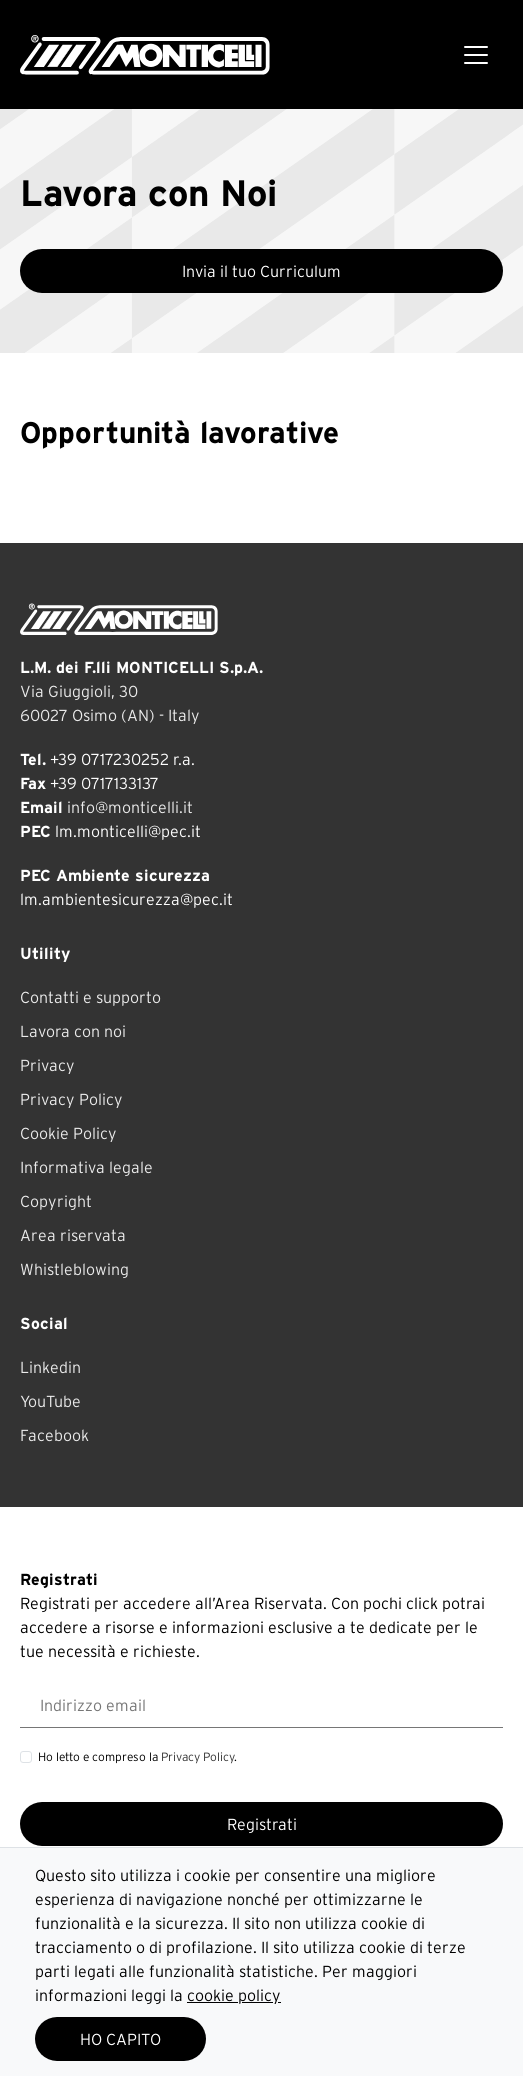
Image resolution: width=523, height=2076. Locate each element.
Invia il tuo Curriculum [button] (261, 271)
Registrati (262, 1824)
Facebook (54, 1435)
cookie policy (234, 1995)
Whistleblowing (74, 1269)
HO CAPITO (120, 2039)
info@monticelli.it (130, 807)
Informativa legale (86, 1167)
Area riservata (73, 1235)
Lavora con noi (73, 1031)
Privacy (47, 1065)
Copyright (56, 1201)
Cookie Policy (68, 1133)
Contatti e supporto (90, 997)
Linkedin (50, 1367)
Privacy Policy (71, 1099)
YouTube (50, 1401)
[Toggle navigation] (476, 55)
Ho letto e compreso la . (137, 1756)
